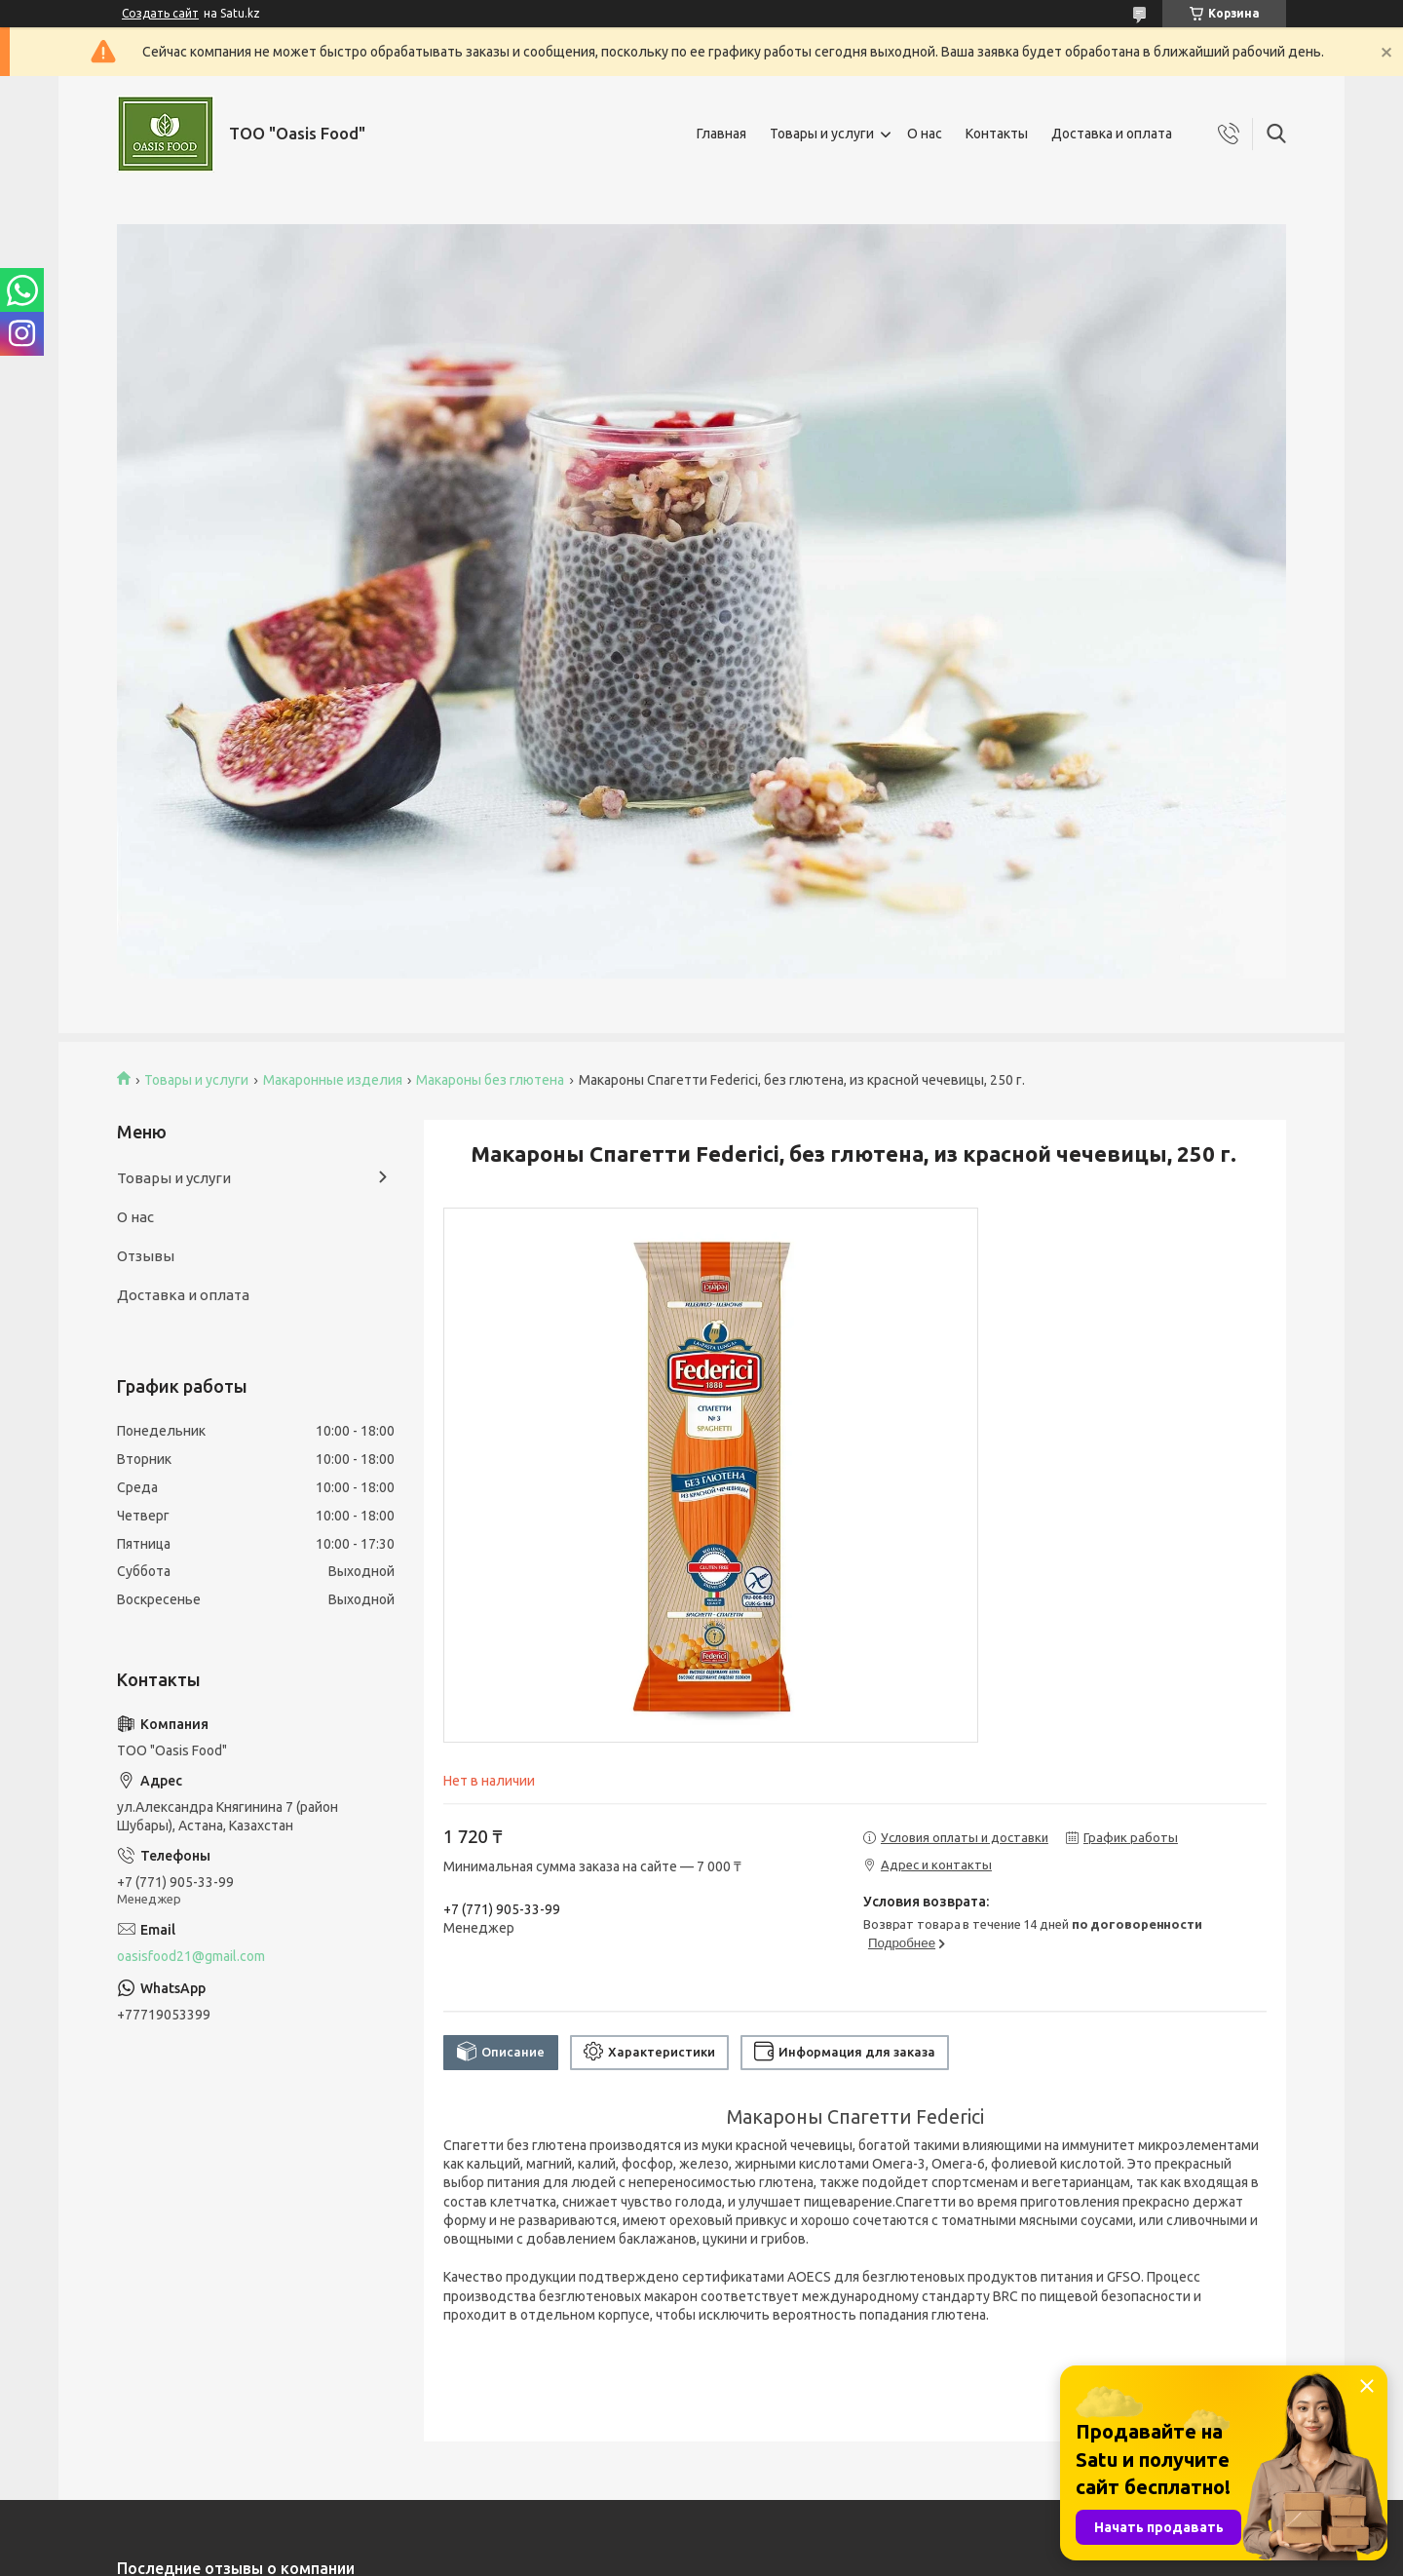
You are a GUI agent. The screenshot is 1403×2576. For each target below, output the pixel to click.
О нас (924, 133)
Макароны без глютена (490, 1080)
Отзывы (145, 1256)
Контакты (997, 133)
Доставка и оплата (1111, 133)
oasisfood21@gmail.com (191, 1956)
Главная (721, 133)
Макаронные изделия (332, 1080)
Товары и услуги (822, 133)
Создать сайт (160, 13)
